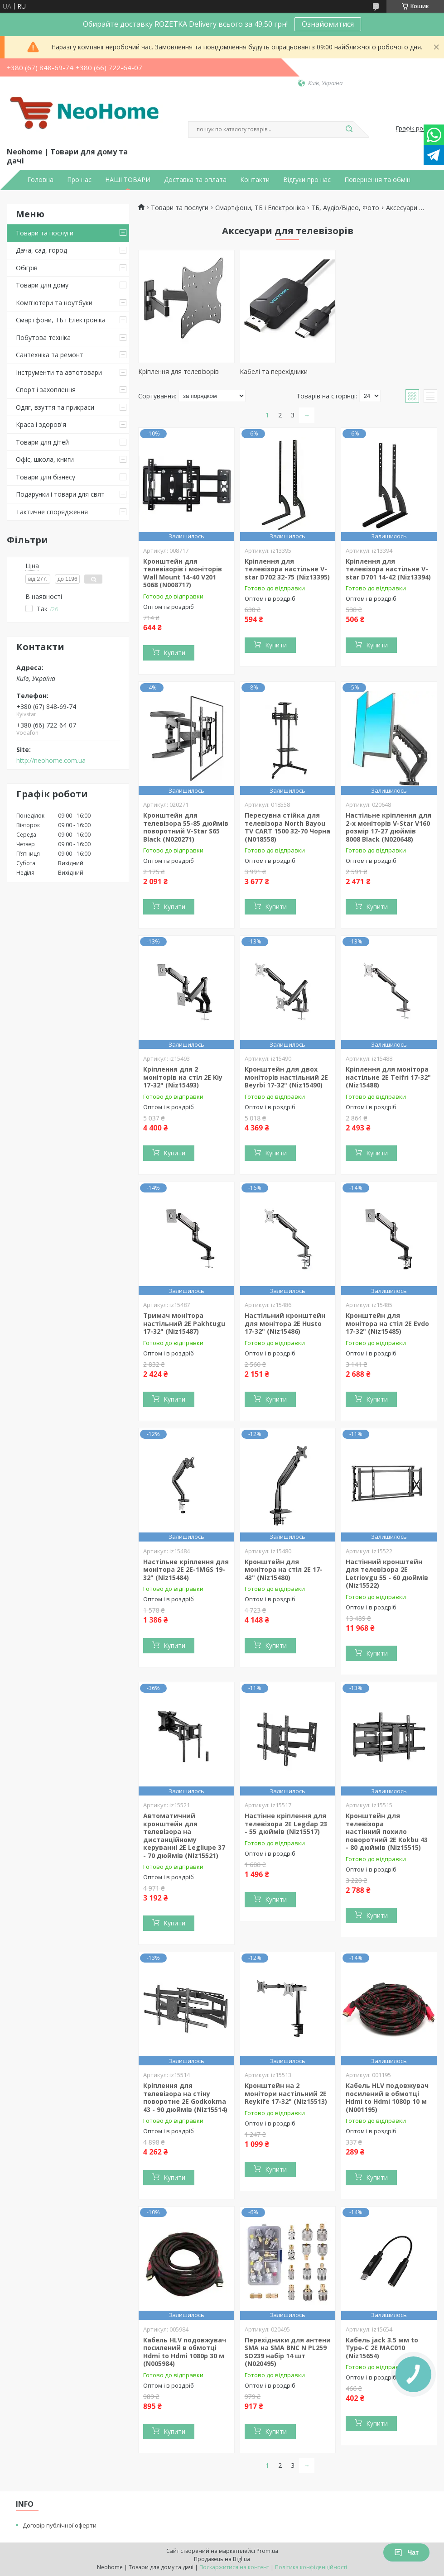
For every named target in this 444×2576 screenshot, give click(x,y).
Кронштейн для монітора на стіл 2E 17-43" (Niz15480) (284, 1569)
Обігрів (27, 267)
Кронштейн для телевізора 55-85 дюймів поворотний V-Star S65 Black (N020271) (185, 827)
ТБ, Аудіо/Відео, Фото (345, 208)
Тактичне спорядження (52, 512)
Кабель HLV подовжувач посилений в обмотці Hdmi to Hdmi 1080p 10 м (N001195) (387, 2097)
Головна (40, 180)
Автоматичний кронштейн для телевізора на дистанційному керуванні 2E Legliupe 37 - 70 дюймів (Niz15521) (184, 1835)
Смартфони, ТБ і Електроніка (61, 320)
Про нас (79, 180)
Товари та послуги (44, 233)
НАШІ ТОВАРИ (127, 180)
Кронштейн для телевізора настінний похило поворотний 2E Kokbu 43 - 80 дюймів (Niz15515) (387, 1831)
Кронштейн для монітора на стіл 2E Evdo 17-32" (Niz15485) (387, 1323)
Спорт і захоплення (46, 389)
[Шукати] (349, 129)
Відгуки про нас (307, 180)
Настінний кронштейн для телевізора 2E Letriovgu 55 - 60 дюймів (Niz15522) (387, 1573)
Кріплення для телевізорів (178, 371)
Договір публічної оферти (60, 2525)
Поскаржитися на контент (234, 2567)
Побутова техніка (43, 337)
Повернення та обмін (377, 180)
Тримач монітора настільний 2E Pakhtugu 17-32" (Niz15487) (184, 1323)
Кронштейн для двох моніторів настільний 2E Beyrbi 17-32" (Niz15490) (286, 1077)
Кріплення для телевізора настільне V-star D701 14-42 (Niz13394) (388, 569)
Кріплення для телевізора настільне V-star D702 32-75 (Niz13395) (287, 569)
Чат (406, 2552)
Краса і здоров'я (41, 424)
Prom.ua (267, 2551)
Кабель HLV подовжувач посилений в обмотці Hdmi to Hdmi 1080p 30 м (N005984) (184, 2352)
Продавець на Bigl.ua (222, 2559)
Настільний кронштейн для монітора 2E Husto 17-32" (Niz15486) (285, 1323)
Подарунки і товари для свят (60, 494)
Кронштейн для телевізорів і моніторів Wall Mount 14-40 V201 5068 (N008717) (182, 573)
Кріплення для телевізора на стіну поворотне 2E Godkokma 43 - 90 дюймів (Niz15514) (185, 2097)
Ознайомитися (328, 24)
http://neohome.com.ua (51, 761)
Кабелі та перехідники (274, 371)
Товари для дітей (42, 442)
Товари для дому (42, 285)
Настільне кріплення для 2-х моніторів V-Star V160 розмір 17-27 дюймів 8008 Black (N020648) (388, 827)
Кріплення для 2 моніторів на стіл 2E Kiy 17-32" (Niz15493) (182, 1077)
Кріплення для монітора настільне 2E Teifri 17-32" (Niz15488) (388, 1077)
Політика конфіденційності (311, 2567)
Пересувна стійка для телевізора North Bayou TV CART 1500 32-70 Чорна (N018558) (287, 827)
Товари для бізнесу (45, 477)
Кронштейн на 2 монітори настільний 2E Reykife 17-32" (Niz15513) (286, 2093)
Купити (174, 652)
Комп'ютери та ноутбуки (54, 302)
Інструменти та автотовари (59, 372)
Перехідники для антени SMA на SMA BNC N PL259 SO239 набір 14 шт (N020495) (288, 2352)
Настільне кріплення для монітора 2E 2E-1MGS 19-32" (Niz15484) (186, 1569)
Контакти (255, 180)
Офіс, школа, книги (45, 459)
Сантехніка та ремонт (49, 354)
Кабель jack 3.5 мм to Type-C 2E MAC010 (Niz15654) (382, 2348)
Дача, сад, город (41, 250)
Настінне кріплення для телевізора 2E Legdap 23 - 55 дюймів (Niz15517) (286, 1823)
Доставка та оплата (195, 180)
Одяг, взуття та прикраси (55, 407)
